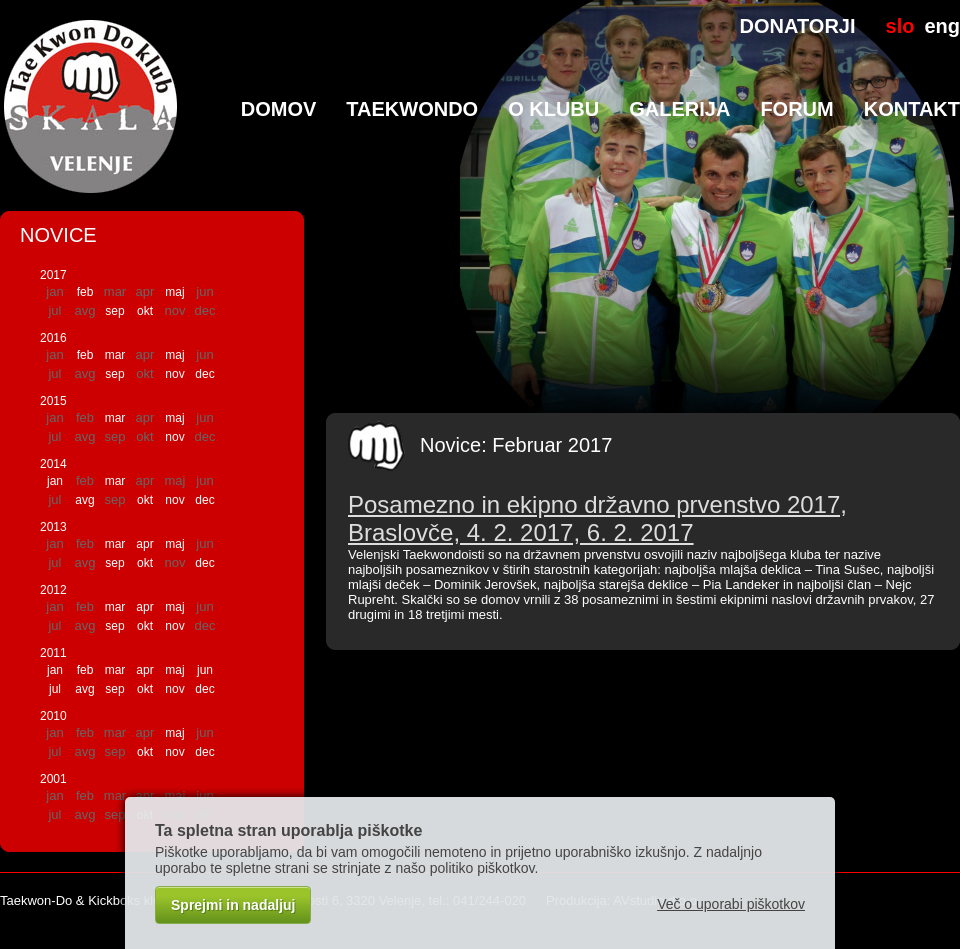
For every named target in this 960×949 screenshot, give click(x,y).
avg (84, 500)
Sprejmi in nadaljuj (233, 905)
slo (900, 26)
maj (174, 292)
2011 (53, 653)
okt (145, 311)
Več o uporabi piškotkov (731, 904)
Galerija (679, 109)
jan (55, 481)
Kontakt (912, 109)
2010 (53, 716)
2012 (53, 590)
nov (174, 374)
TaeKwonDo (412, 109)
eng (942, 26)
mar (115, 355)
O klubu (553, 109)
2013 (53, 527)
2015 (53, 401)
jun (205, 670)
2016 (53, 338)
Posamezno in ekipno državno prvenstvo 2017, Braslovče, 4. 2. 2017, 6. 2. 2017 (597, 518)
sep (114, 311)
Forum (796, 109)
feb (85, 292)
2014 (53, 464)
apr (144, 544)
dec (204, 374)
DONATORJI (798, 26)
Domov (279, 109)
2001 (53, 779)
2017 (53, 275)
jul (55, 689)
